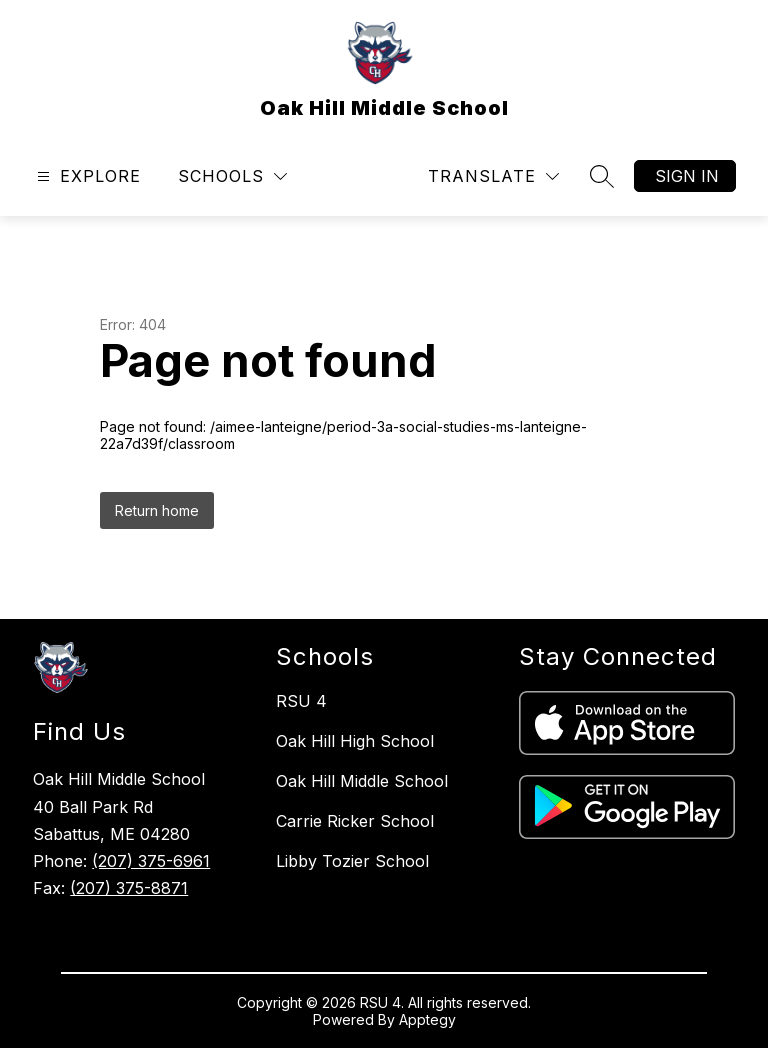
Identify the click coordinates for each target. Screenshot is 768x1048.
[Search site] (602, 176)
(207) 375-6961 (151, 861)
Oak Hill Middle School (362, 781)
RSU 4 (301, 701)
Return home (157, 510)
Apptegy (427, 1019)
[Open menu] (86, 176)
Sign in (687, 176)
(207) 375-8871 (129, 888)
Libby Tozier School (352, 861)
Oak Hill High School (355, 741)
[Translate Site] (493, 176)
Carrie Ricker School (355, 821)
